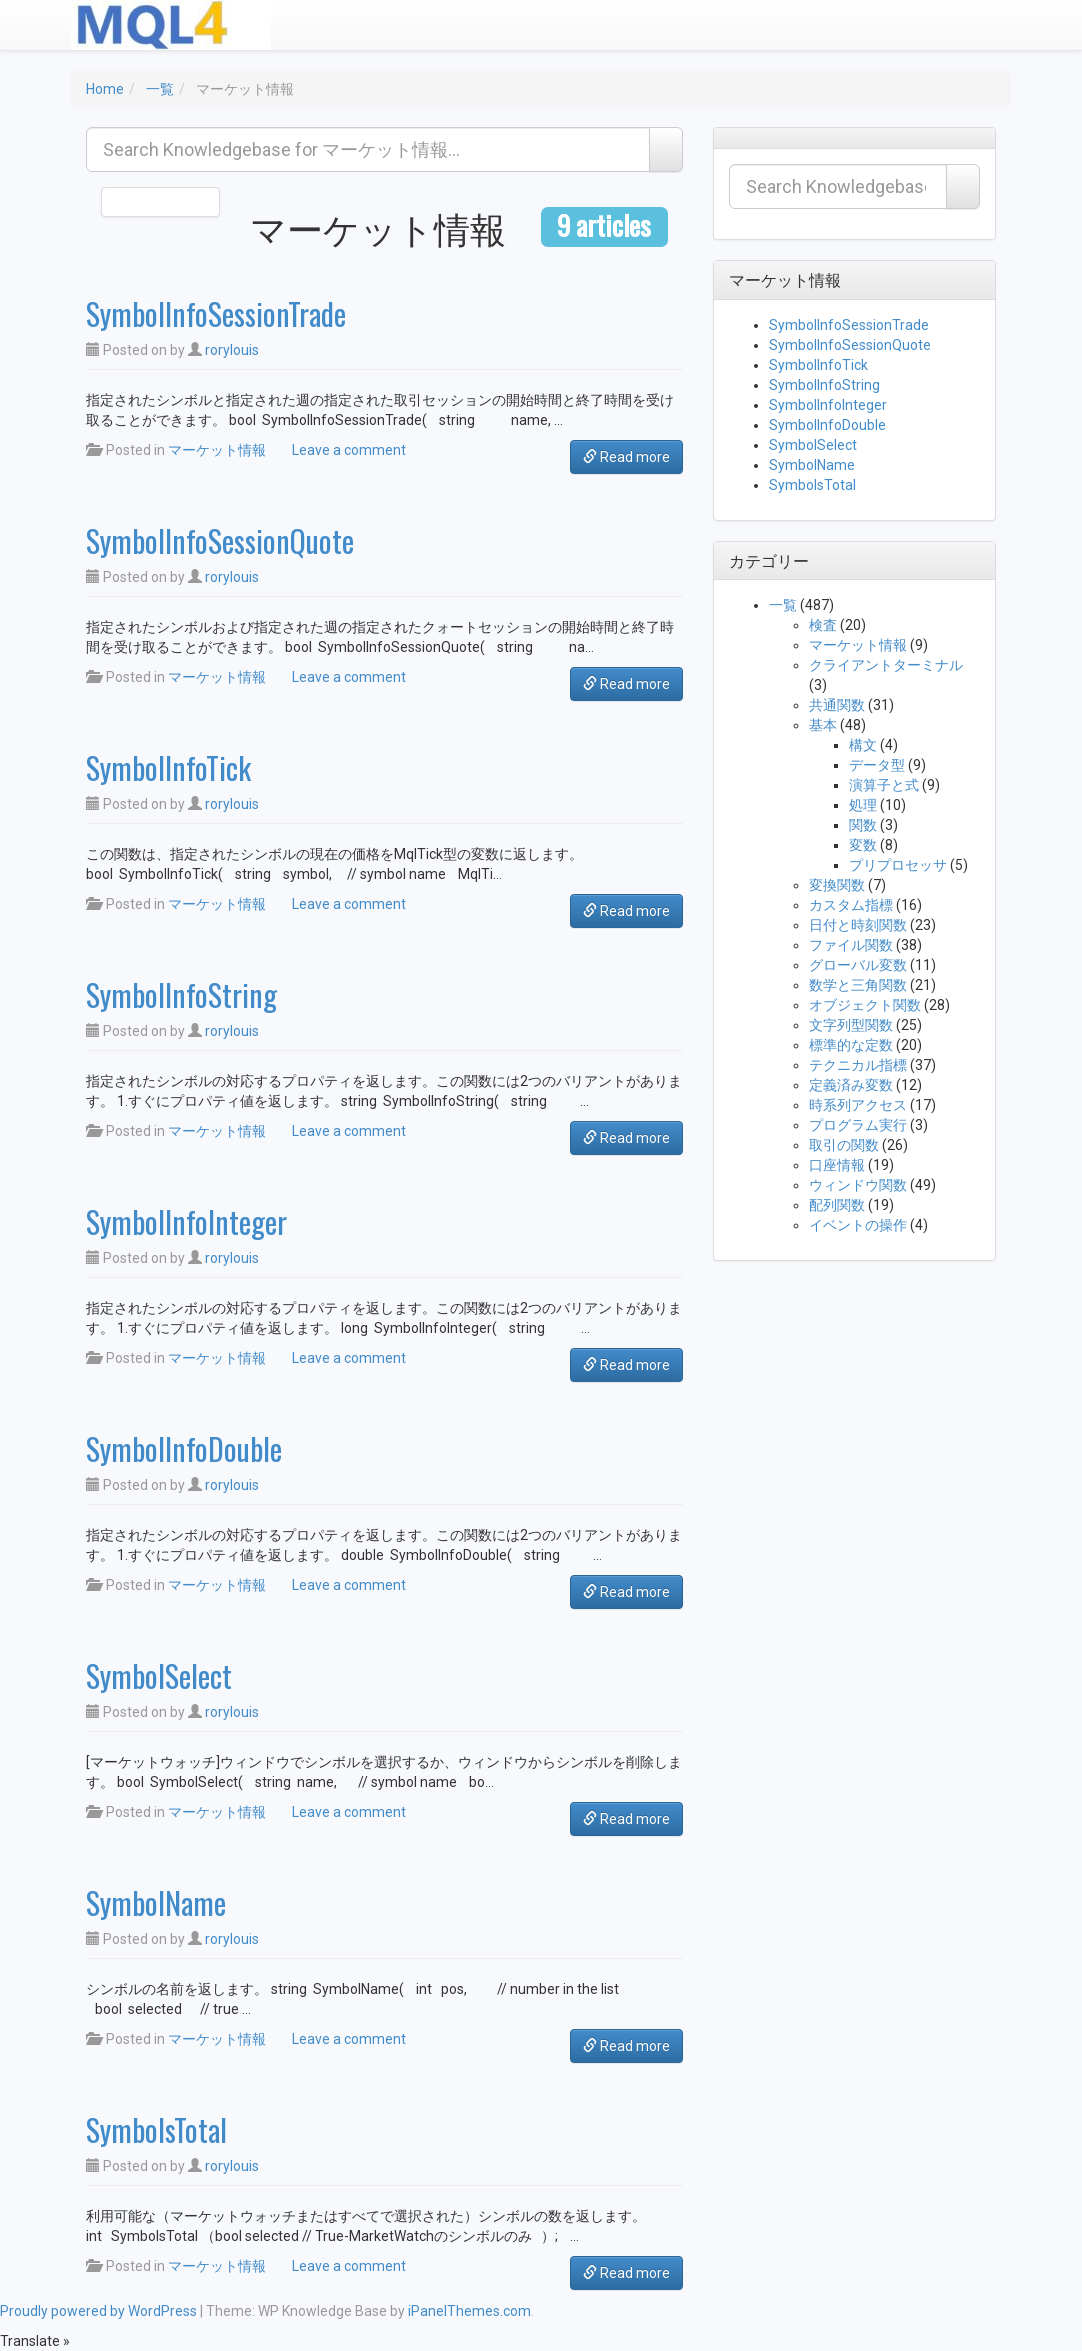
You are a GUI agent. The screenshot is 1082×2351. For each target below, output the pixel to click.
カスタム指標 (851, 905)
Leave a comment (349, 450)
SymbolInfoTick (168, 767)
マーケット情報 (217, 450)
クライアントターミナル (886, 665)
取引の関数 (844, 1145)
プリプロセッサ (898, 865)
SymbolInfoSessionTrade (216, 313)
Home (105, 89)
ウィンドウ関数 (858, 1185)
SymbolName (156, 1902)
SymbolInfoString (181, 994)
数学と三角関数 (858, 985)
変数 (863, 845)
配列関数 (837, 1205)
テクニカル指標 (858, 1065)
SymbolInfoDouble (184, 1448)
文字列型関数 (851, 1025)
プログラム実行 (858, 1125)
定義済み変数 (851, 1085)
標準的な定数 (851, 1045)
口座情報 (837, 1165)
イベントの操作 (858, 1225)
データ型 (877, 765)
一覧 (160, 89)
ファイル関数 (851, 945)
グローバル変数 (858, 965)
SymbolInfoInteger (186, 1221)
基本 (823, 725)
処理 (863, 805)
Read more (626, 457)
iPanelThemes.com (469, 2311)
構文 (863, 745)
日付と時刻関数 (858, 925)
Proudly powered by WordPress (98, 2311)
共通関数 (837, 705)
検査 (823, 625)
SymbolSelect (159, 1675)
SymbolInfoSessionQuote (220, 540)
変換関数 (837, 885)
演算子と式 (884, 785)
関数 (863, 825)
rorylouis (232, 350)
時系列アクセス (858, 1105)
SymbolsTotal (156, 2129)
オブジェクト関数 (865, 1005)
